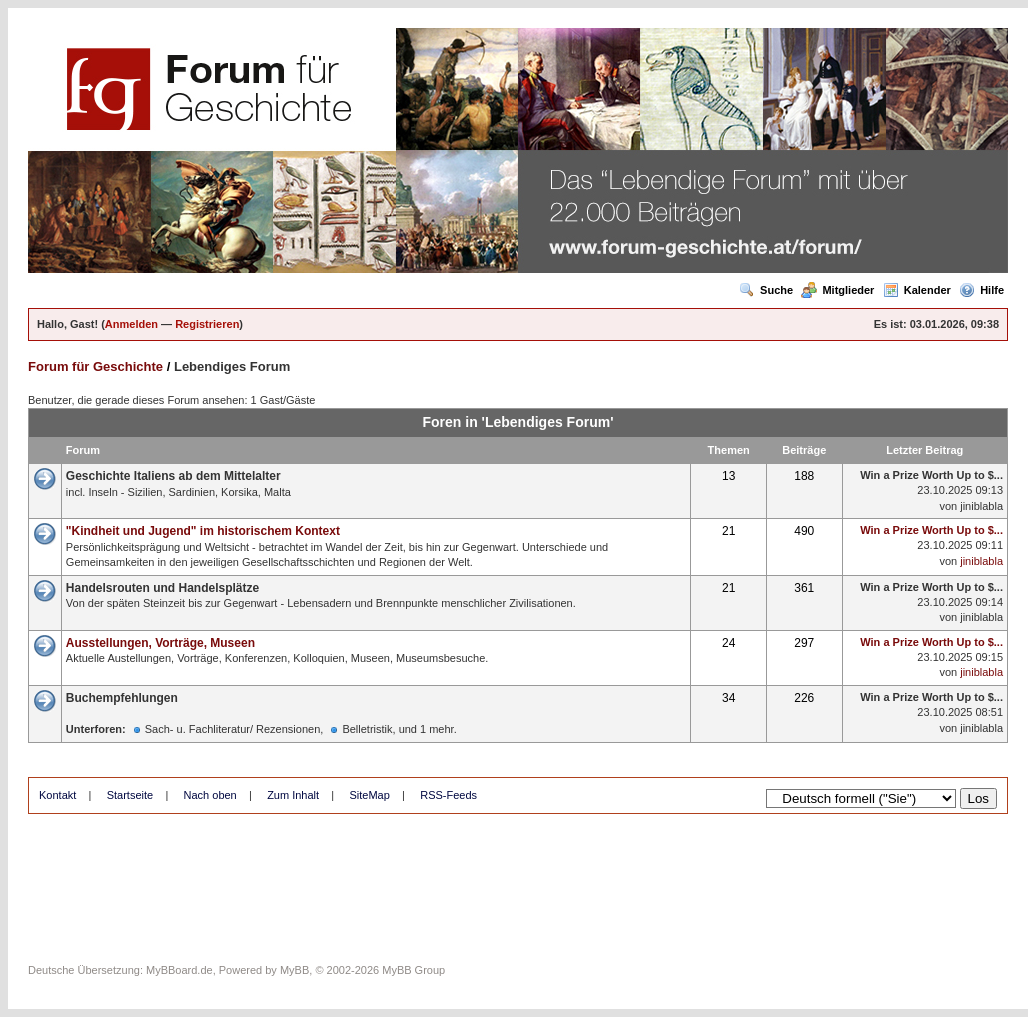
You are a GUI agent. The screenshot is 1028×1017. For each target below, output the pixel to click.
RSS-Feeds (448, 795)
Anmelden (131, 324)
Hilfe (981, 290)
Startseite (130, 795)
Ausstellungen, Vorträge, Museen (160, 643)
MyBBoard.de (179, 970)
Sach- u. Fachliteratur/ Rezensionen (232, 729)
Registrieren (207, 324)
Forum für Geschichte (95, 366)
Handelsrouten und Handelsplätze (162, 588)
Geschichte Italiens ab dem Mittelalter (173, 476)
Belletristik (367, 729)
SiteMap (369, 795)
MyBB (294, 970)
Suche (766, 290)
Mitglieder (837, 290)
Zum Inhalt (293, 795)
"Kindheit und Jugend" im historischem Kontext (203, 531)
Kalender (917, 290)
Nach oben (210, 795)
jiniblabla (981, 506)
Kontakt (57, 795)
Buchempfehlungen (122, 698)
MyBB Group (413, 970)
